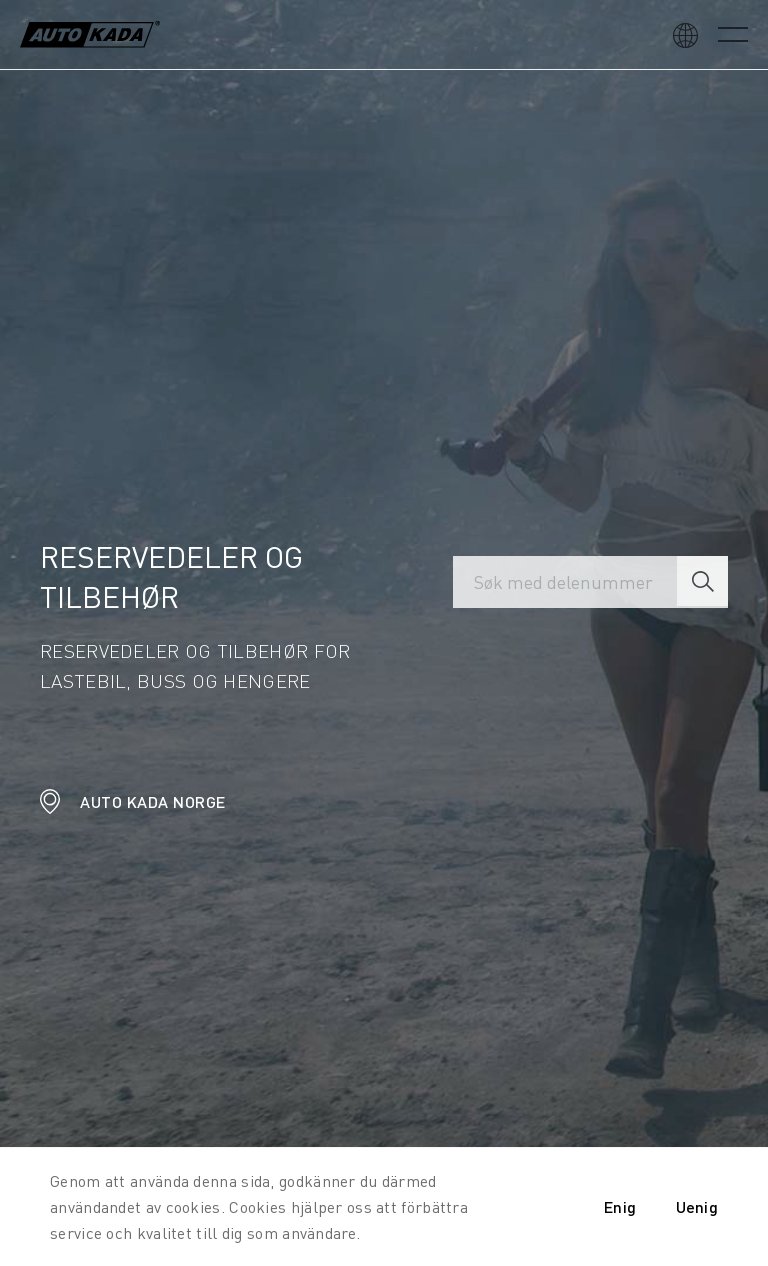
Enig (620, 1206)
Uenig (697, 1206)
